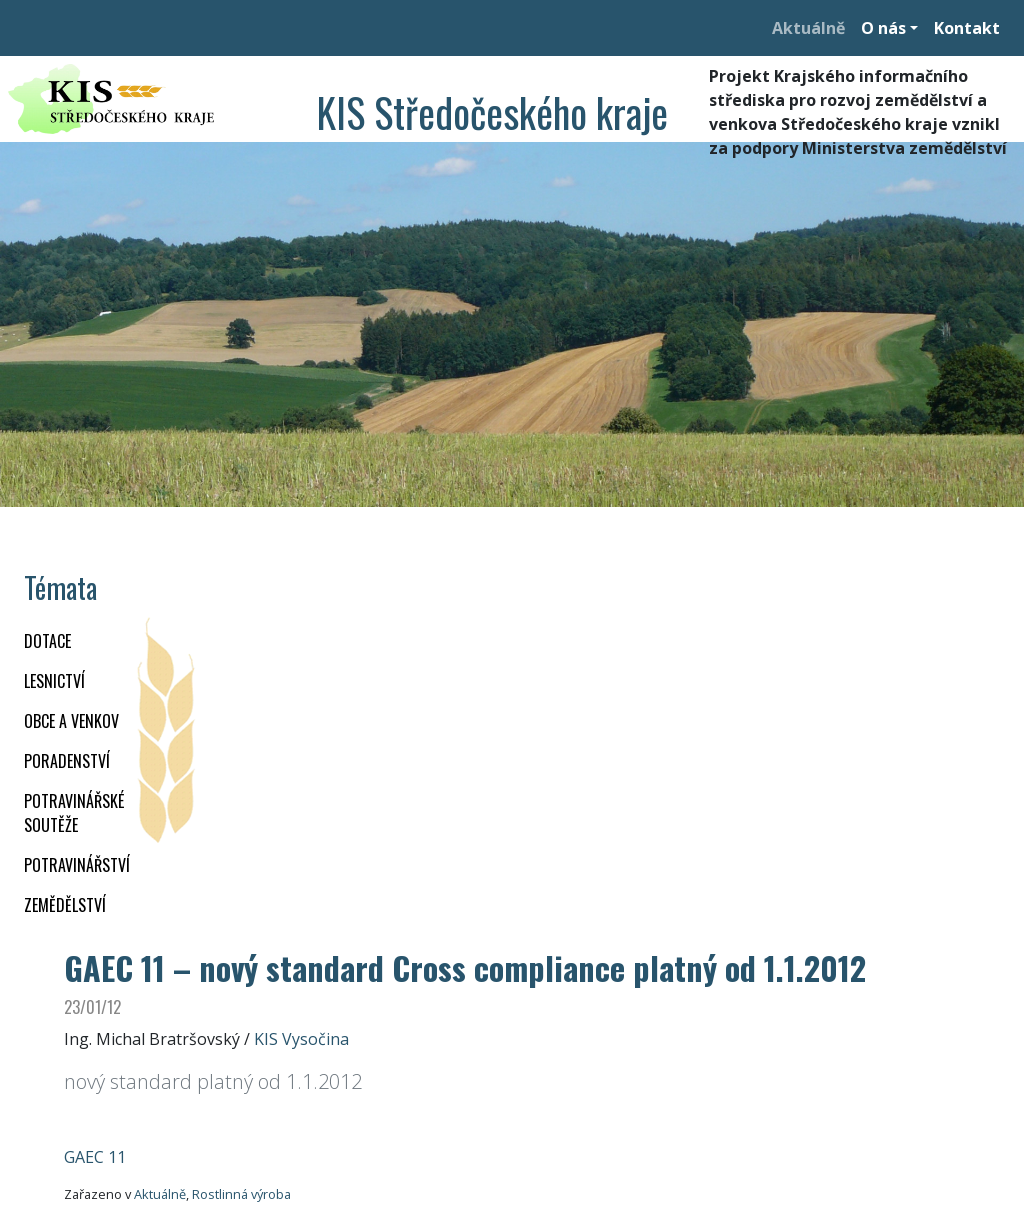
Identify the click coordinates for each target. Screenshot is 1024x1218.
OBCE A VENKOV (71, 721)
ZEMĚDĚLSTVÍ (65, 905)
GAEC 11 (95, 1157)
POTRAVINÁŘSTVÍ (77, 865)
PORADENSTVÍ (67, 761)
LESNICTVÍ (54, 681)
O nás (883, 28)
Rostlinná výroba (241, 1194)
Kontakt (967, 28)
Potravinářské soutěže (74, 813)
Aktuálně (808, 28)
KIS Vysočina (301, 1039)
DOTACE (47, 641)
